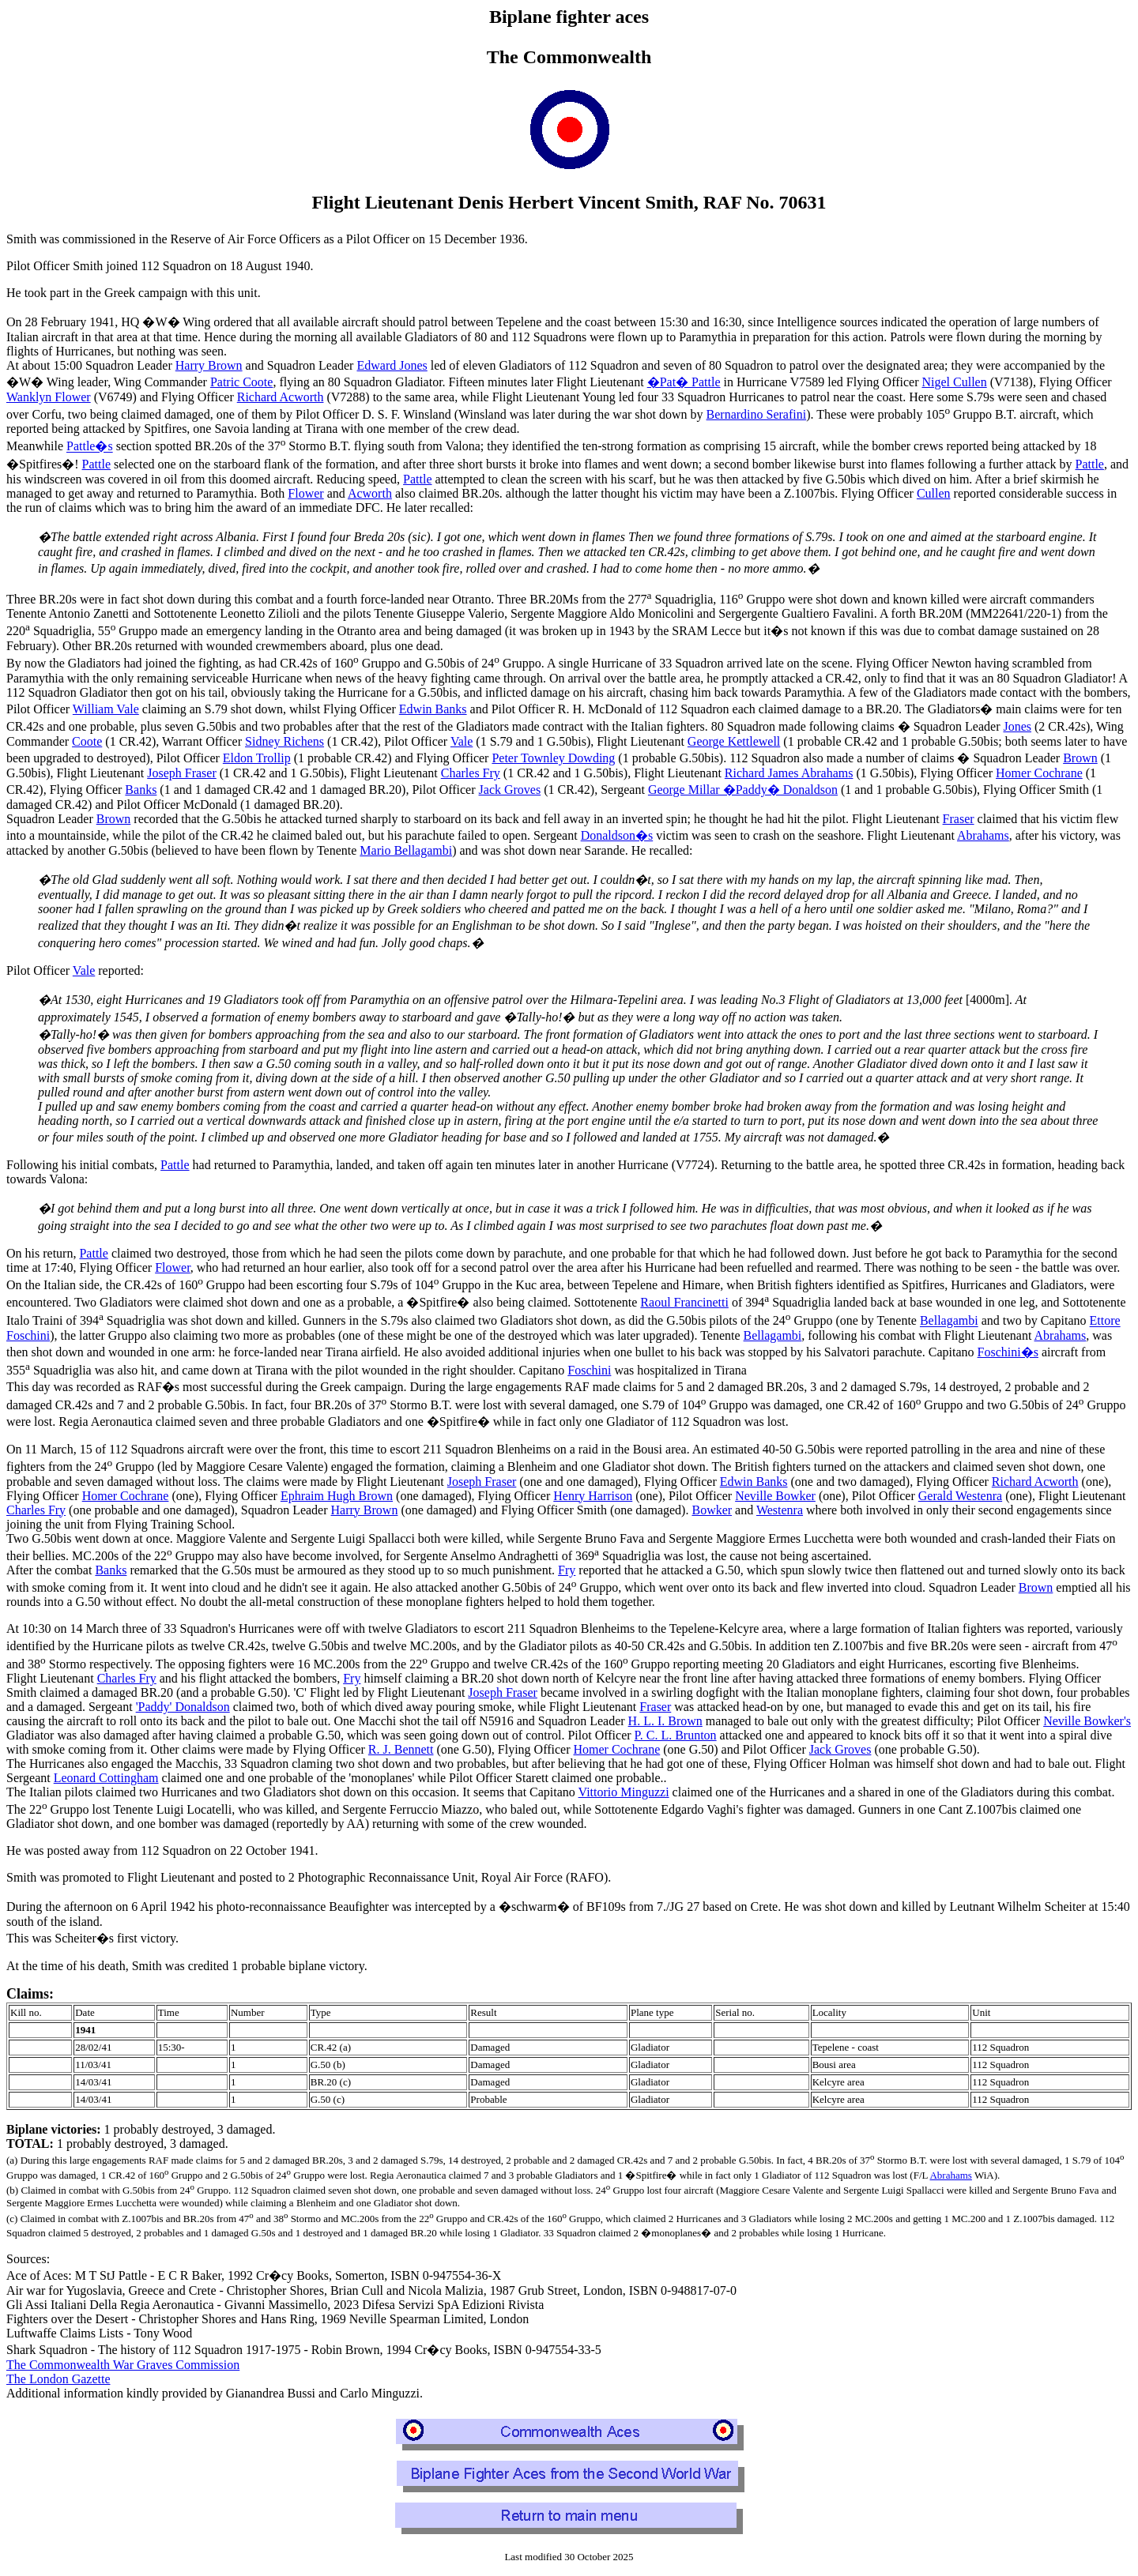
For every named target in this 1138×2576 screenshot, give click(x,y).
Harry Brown (209, 365)
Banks (140, 789)
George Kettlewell (734, 741)
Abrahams (983, 835)
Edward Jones (391, 365)
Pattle (96, 464)
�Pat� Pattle (684, 382)
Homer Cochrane (1039, 773)
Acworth (370, 493)
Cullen (934, 493)
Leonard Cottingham (106, 1777)
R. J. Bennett (401, 1749)
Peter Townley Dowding (553, 758)
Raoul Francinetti (684, 1302)
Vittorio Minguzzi (623, 1792)
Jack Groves (510, 789)
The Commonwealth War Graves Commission (122, 2364)
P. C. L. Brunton (676, 1735)
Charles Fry (470, 773)
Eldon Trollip (257, 758)
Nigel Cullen (953, 382)
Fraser (958, 818)
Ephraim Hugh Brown (337, 1495)
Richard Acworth (280, 397)
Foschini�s (1008, 1352)
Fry (566, 1570)
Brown (1080, 758)
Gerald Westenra (960, 1495)
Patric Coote (241, 382)
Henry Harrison (592, 1495)
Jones (1017, 726)
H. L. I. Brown (665, 1721)
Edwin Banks (433, 709)
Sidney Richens (284, 741)
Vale (461, 741)
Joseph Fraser (182, 773)
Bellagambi (949, 1321)
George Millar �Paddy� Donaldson (743, 789)
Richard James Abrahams (789, 773)
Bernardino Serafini (757, 414)
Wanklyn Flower (48, 397)
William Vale (106, 709)
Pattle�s (89, 446)
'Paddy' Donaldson (183, 1706)
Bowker (711, 1510)
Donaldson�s (617, 835)
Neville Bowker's (1087, 1721)
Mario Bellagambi (406, 850)
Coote (87, 741)
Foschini (589, 1370)
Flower (305, 493)
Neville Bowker (775, 1495)
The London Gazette (58, 2379)
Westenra (779, 1510)
